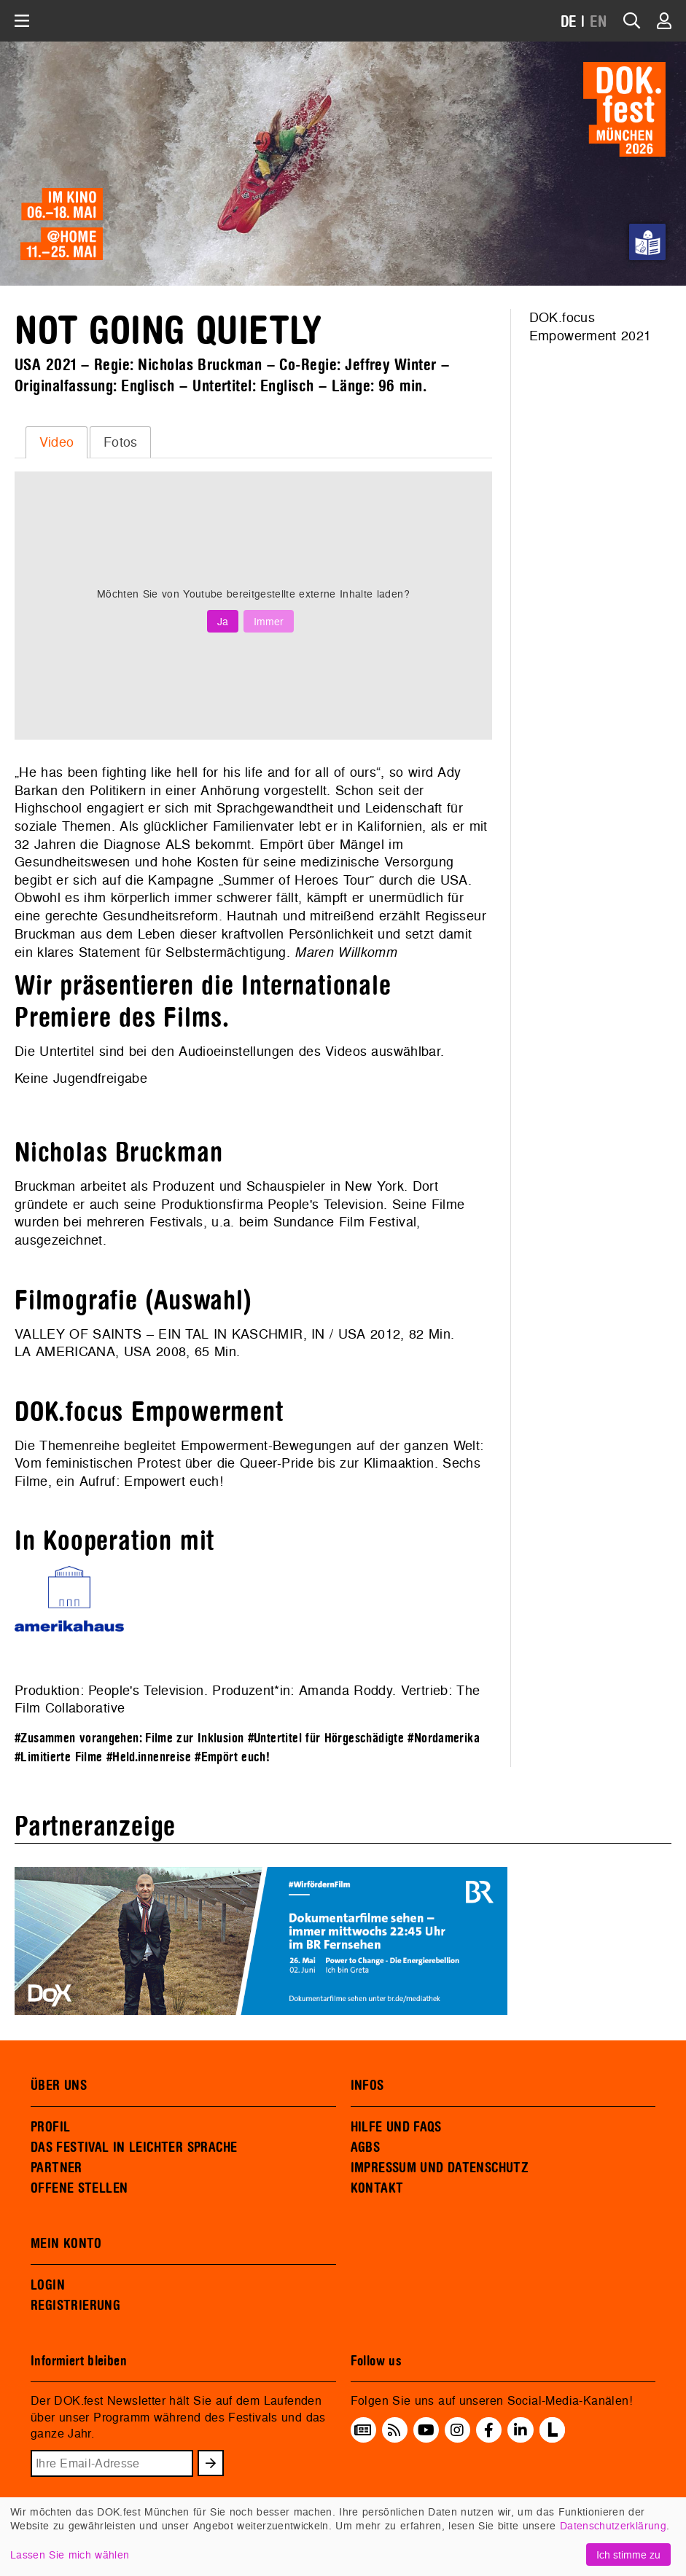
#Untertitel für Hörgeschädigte (326, 1738)
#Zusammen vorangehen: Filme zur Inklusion (129, 1738)
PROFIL (50, 2127)
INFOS (367, 2085)
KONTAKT (377, 2188)
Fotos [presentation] (121, 442)
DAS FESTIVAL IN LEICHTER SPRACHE (134, 2147)
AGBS (366, 2147)
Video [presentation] (56, 442)
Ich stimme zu (628, 2554)
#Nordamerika (444, 1738)
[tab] (56, 442)
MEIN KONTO (66, 2243)
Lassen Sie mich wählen (69, 2554)
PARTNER (56, 2168)
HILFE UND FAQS (396, 2127)
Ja (222, 621)
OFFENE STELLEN (79, 2188)
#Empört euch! (232, 1757)
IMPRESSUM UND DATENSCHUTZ (440, 2168)
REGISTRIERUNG (75, 2305)
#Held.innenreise (148, 1757)
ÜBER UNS (59, 2085)
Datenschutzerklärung (613, 2525)
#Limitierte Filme (58, 1757)
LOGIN (48, 2285)
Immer (269, 621)
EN (598, 22)
